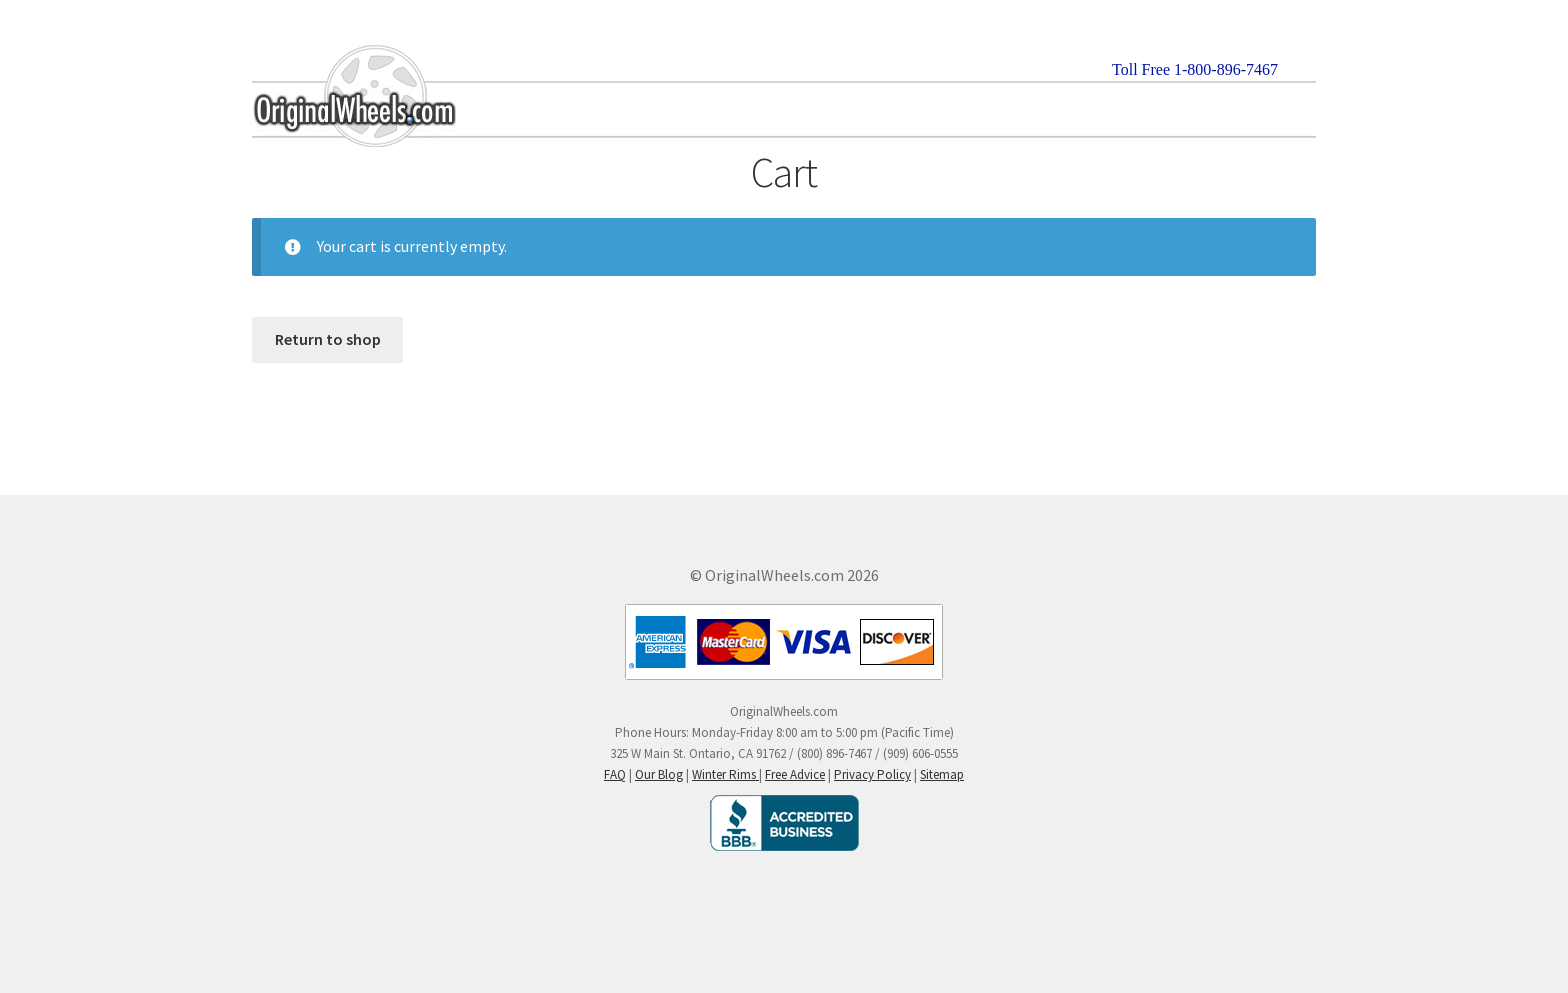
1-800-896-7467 (1226, 69)
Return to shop (328, 339)
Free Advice (795, 774)
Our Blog (659, 774)
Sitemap (942, 774)
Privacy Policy (872, 774)
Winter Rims (725, 774)
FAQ (615, 774)
